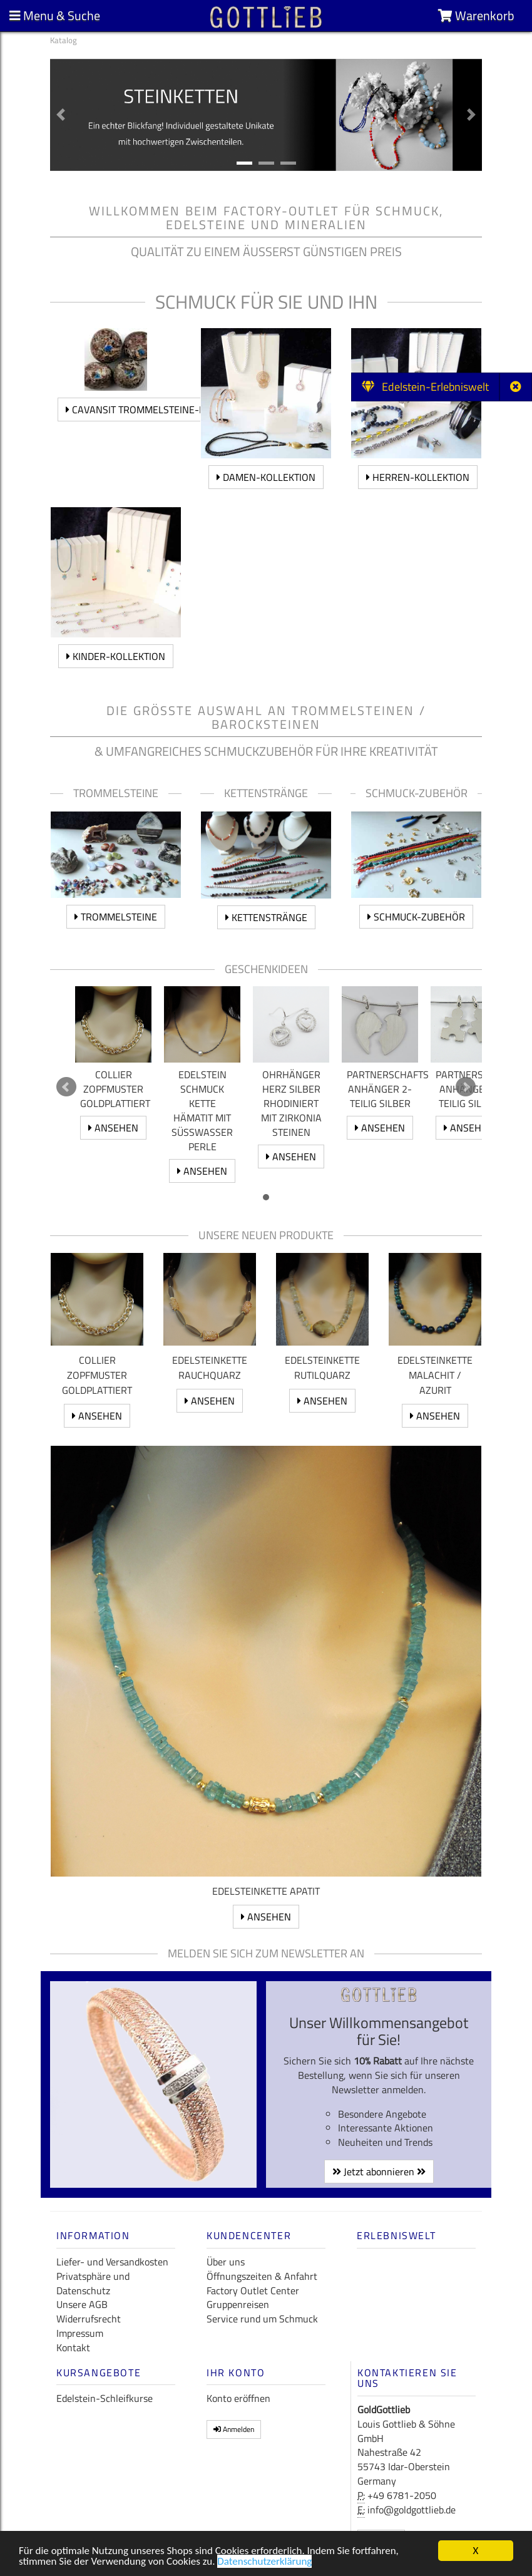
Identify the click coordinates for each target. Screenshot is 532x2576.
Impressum (79, 2333)
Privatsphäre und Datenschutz (93, 2283)
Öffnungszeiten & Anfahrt (262, 2276)
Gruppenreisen (238, 2304)
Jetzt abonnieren (379, 2171)
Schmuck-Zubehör (416, 916)
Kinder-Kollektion (115, 656)
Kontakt (73, 2347)
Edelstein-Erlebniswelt (425, 386)
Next (466, 1087)
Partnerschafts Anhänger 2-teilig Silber (388, 1089)
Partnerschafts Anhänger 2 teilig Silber (477, 1089)
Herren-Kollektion (417, 477)
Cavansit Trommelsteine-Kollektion (160, 409)
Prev (66, 1087)
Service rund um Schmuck (262, 2318)
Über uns (226, 2261)
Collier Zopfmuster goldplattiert (115, 1089)
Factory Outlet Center (253, 2290)
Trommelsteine (115, 916)
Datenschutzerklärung (264, 2561)
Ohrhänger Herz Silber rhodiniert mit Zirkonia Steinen (291, 1103)
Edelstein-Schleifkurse (104, 2398)
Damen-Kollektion (266, 477)
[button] (61, 114)
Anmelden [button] (233, 2429)
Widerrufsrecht (88, 2318)
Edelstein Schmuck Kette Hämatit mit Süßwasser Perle (202, 1110)
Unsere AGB (82, 2304)
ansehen (113, 1127)
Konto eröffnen (238, 2398)
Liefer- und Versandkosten (112, 2261)
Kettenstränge (266, 917)
